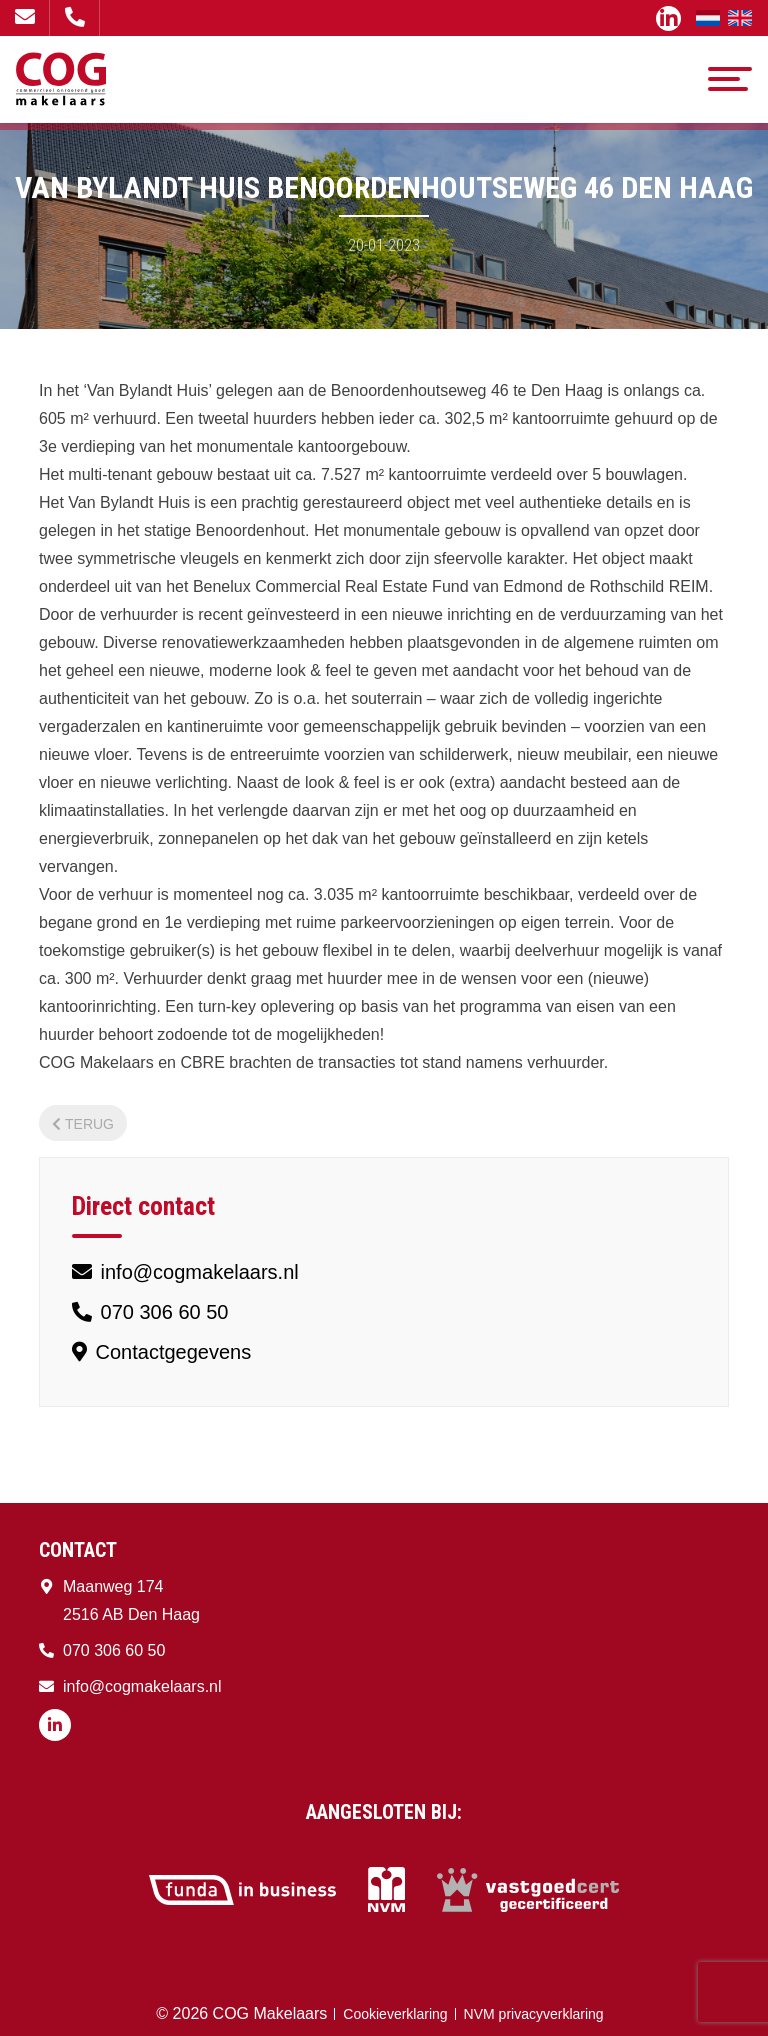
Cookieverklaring (395, 2014)
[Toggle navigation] (730, 79)
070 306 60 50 (75, 17)
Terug (83, 1124)
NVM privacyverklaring (534, 2014)
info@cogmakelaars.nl (25, 17)
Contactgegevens (161, 1352)
